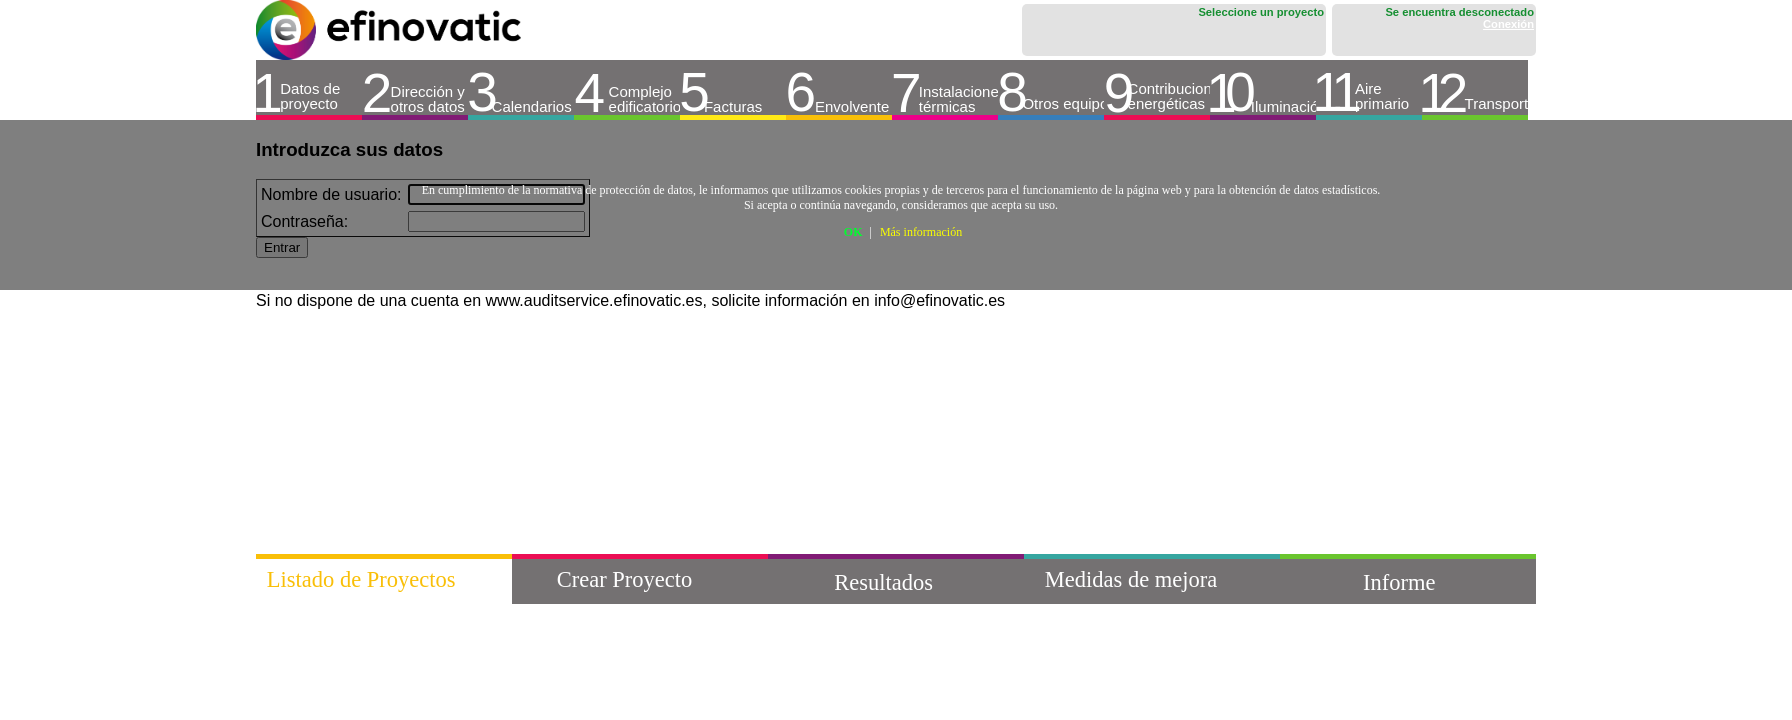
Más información (921, 232)
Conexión (1508, 24)
